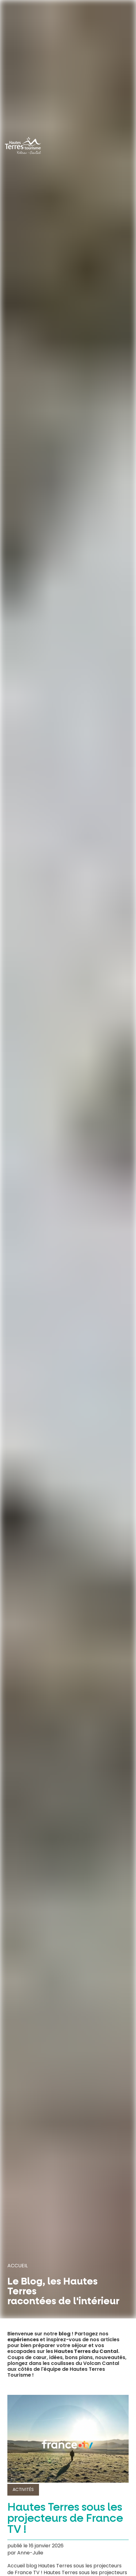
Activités (23, 2489)
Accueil (17, 2265)
